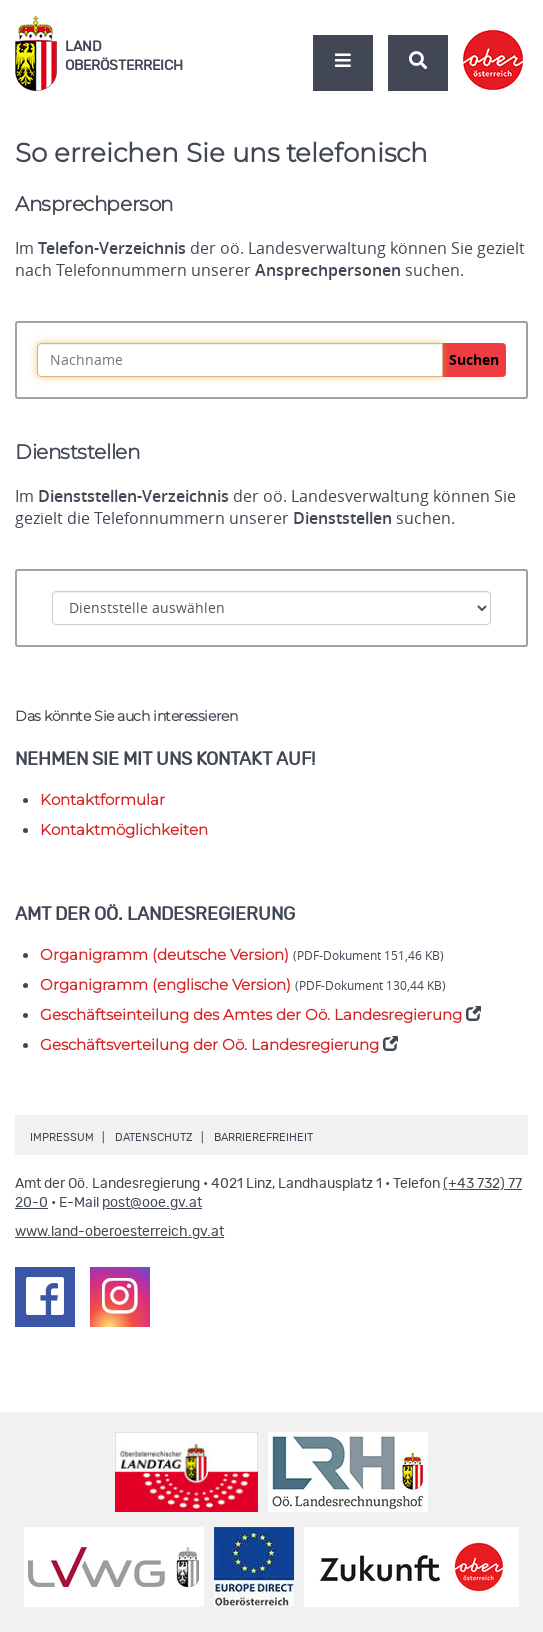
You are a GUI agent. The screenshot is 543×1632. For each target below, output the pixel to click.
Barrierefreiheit (263, 1137)
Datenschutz (154, 1137)
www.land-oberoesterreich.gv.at (119, 1232)
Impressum (62, 1137)
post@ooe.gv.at (152, 1203)
